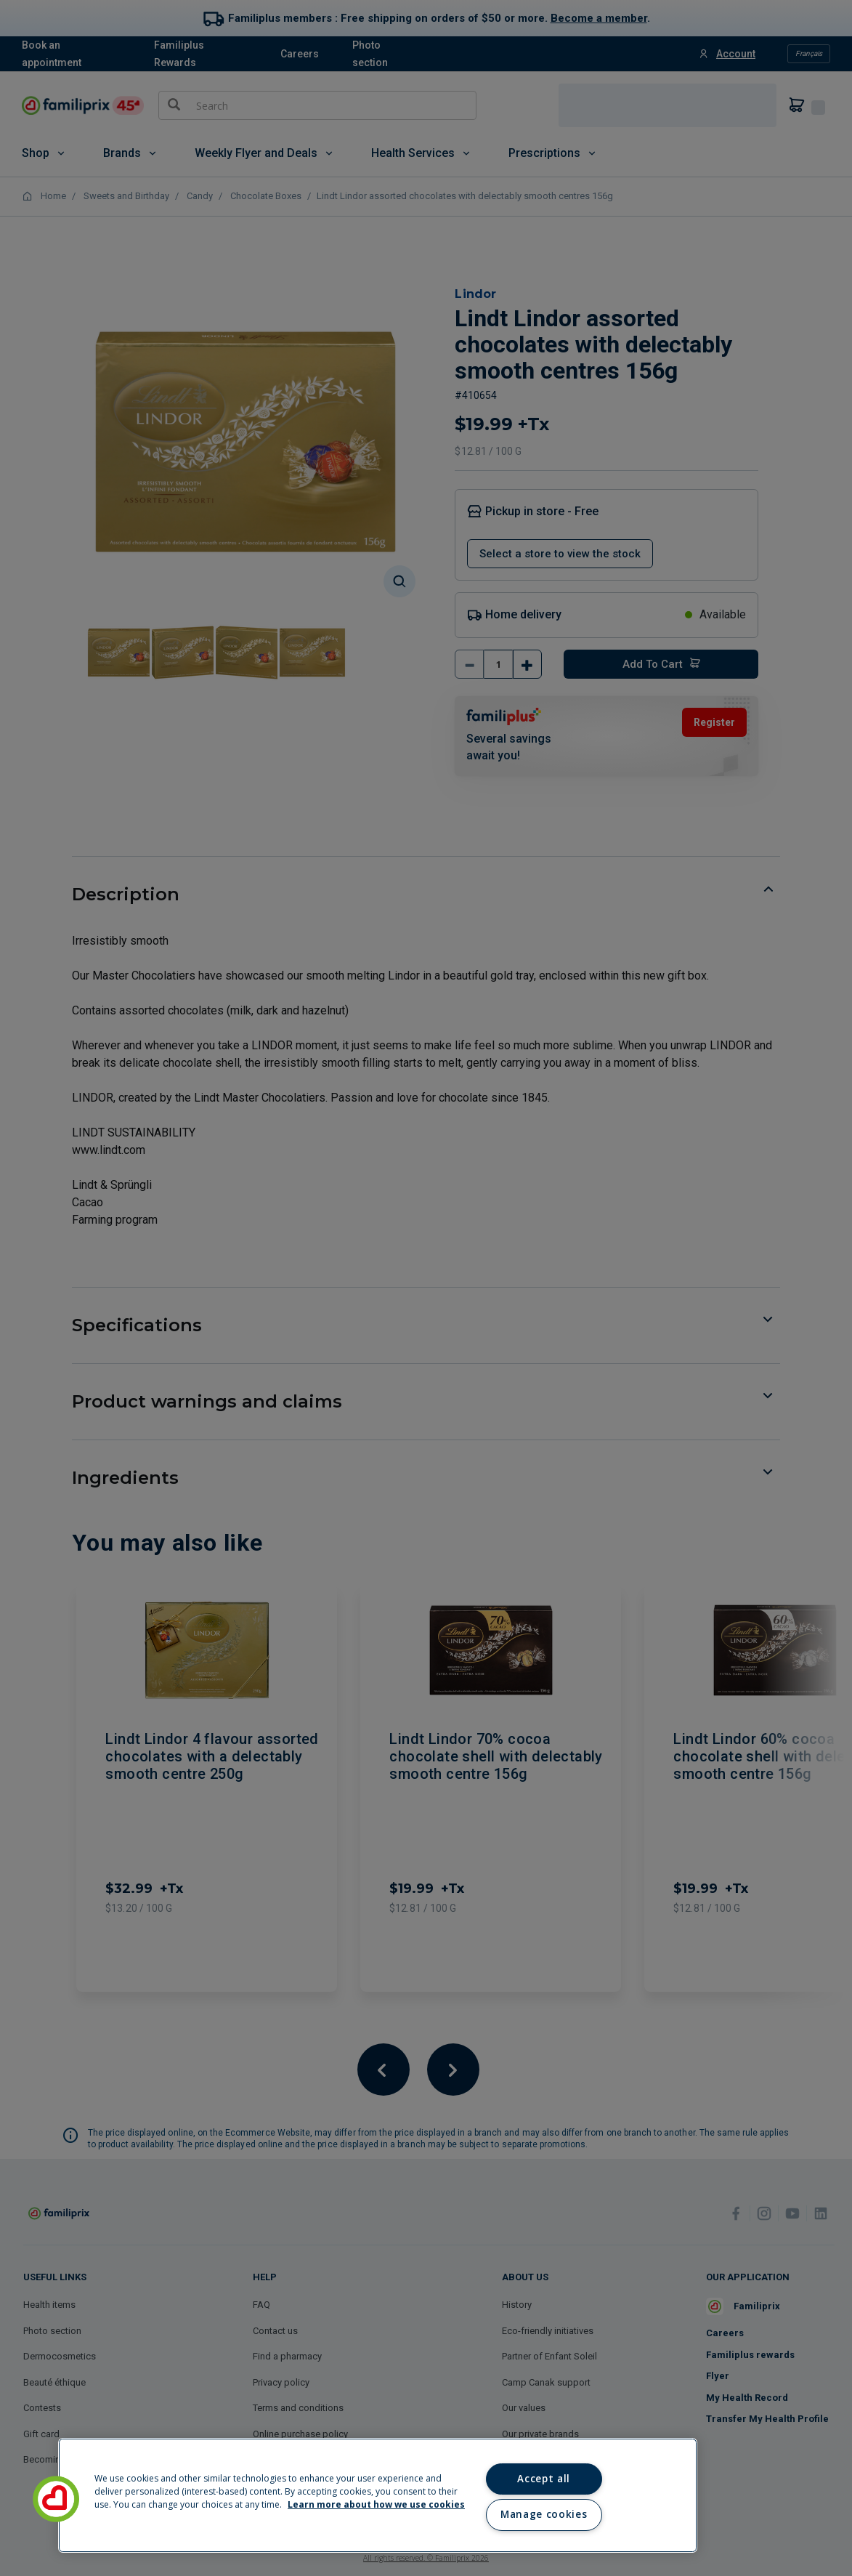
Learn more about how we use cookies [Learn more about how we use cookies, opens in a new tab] (376, 2504)
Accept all (543, 2478)
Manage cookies (543, 2514)
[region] (377, 2495)
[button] (56, 2499)
